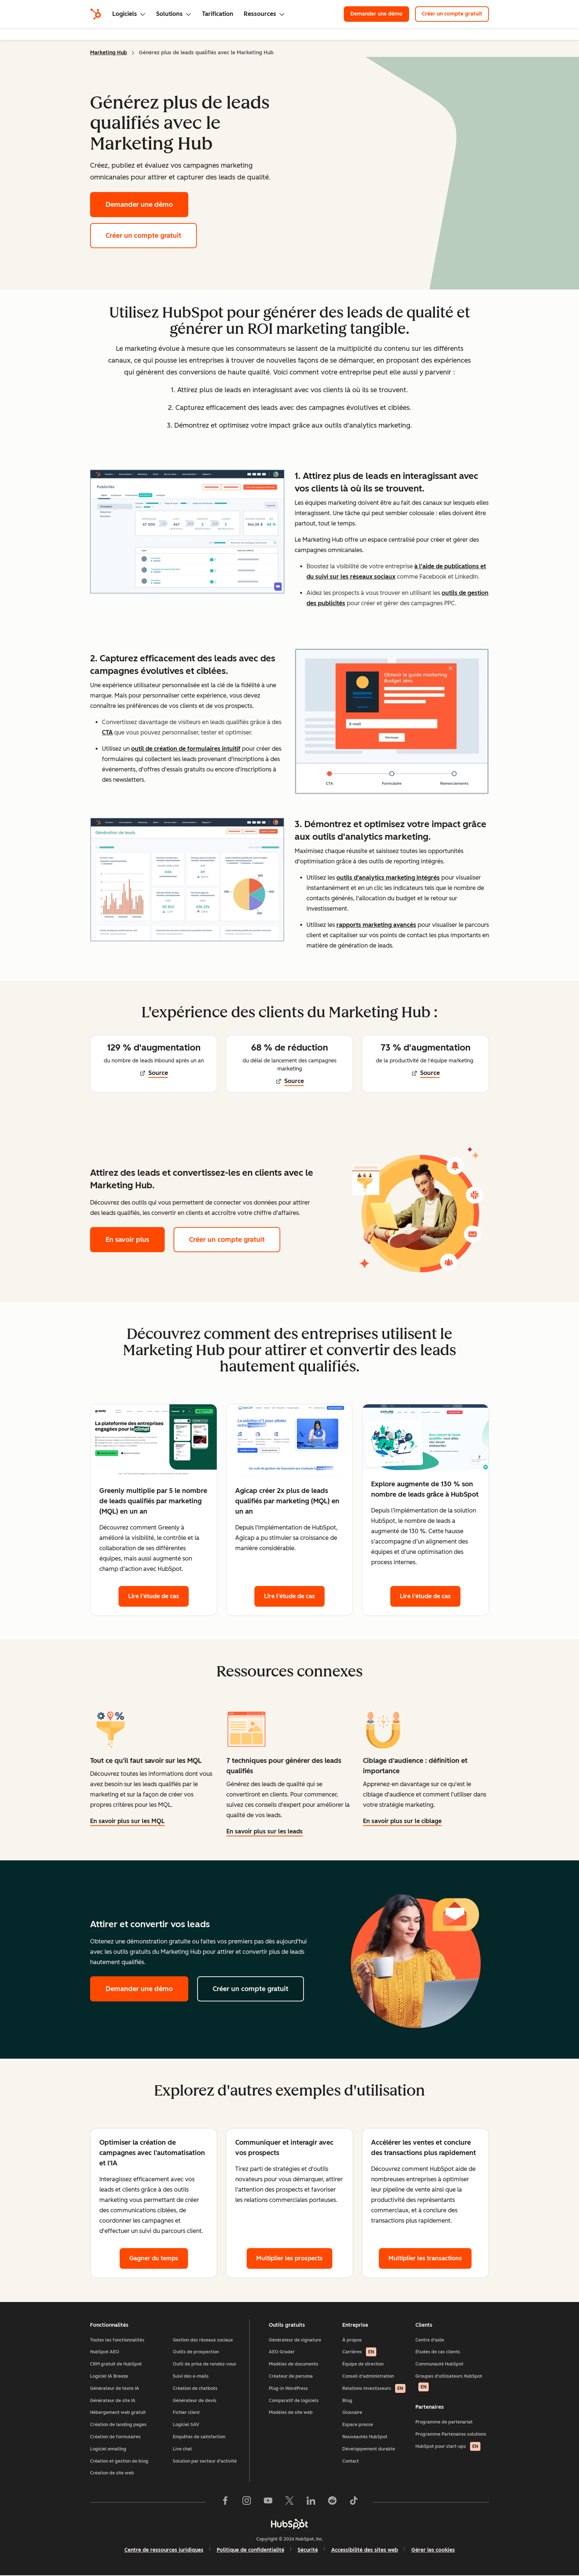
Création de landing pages (118, 2424)
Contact (350, 2461)
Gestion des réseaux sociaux (203, 2340)
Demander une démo (376, 14)
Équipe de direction (363, 2364)
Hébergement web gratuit (118, 2412)
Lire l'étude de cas (153, 1596)
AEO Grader (282, 2351)
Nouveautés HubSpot (364, 2436)
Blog (347, 2400)
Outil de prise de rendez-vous (204, 2364)
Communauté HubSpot (439, 2364)
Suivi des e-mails (191, 2376)
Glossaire (352, 2412)
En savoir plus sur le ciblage (402, 1821)
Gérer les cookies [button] (433, 2550)
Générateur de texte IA (114, 2388)
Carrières (359, 2351)
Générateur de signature (295, 2340)
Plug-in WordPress (288, 2388)
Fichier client (186, 2412)
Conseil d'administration (368, 2376)
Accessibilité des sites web (364, 2550)
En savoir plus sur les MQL (127, 1822)
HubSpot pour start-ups (447, 2446)
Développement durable (368, 2449)
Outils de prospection (196, 2351)
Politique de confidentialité (250, 2550)
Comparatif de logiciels (294, 2400)
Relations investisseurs (373, 2388)
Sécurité (308, 2550)
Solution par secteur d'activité (205, 2461)
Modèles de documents (293, 2364)
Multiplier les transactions (425, 2258)
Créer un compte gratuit (452, 14)
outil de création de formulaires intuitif (185, 748)
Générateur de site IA (113, 2400)
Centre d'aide (429, 2340)
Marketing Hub (108, 52)
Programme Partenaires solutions (450, 2434)
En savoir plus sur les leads (264, 1831)
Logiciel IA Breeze (109, 2376)
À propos (352, 2340)
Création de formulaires (115, 2436)
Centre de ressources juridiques (163, 2550)
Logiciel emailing (108, 2449)
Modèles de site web (291, 2412)
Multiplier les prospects (289, 2258)
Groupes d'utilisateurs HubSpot (448, 2382)
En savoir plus (135, 1239)
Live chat (182, 2449)
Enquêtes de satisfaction (199, 2436)
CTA (107, 732)
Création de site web (112, 2473)
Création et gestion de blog (119, 2461)
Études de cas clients (437, 2351)
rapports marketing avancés (376, 924)
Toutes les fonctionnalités (117, 2340)
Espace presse (357, 2424)
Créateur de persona (291, 2376)
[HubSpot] (95, 14)
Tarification (217, 13)
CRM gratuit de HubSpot (116, 2364)
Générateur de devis (194, 2400)
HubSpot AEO (104, 2351)
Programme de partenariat (444, 2422)
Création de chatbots (195, 2388)
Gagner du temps (153, 2258)
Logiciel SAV (186, 2424)
